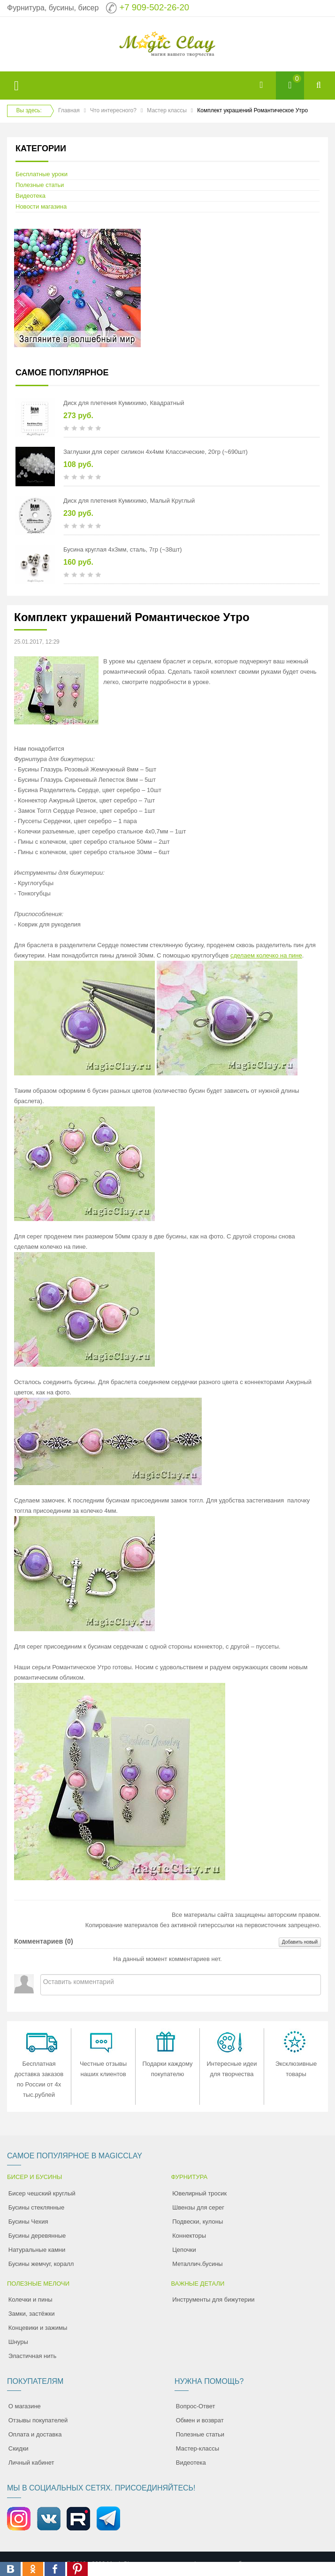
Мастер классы (167, 110)
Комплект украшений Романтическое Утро (132, 617)
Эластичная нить (32, 2355)
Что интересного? (113, 110)
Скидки (18, 2448)
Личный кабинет (31, 2462)
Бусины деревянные (37, 2235)
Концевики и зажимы (38, 2327)
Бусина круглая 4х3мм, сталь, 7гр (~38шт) (122, 549)
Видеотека (30, 195)
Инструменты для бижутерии (213, 2299)
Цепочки (184, 2249)
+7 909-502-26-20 (154, 7)
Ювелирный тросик (199, 2193)
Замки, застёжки (31, 2313)
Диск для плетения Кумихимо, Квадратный (123, 402)
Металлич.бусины (197, 2263)
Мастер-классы (197, 2448)
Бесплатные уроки (41, 174)
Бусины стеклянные (36, 2207)
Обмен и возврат (200, 2420)
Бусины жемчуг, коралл (41, 2263)
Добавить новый (300, 1942)
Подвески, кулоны (197, 2221)
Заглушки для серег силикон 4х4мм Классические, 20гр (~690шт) (155, 451)
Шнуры (18, 2341)
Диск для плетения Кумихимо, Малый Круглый (129, 500)
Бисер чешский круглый (42, 2193)
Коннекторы (189, 2235)
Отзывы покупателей (38, 2420)
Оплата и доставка (35, 2434)
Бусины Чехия (28, 2221)
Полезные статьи (39, 184)
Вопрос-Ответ (195, 2406)
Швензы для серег (198, 2207)
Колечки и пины (30, 2299)
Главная (69, 110)
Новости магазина (41, 206)
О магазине (24, 2406)
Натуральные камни (37, 2249)
